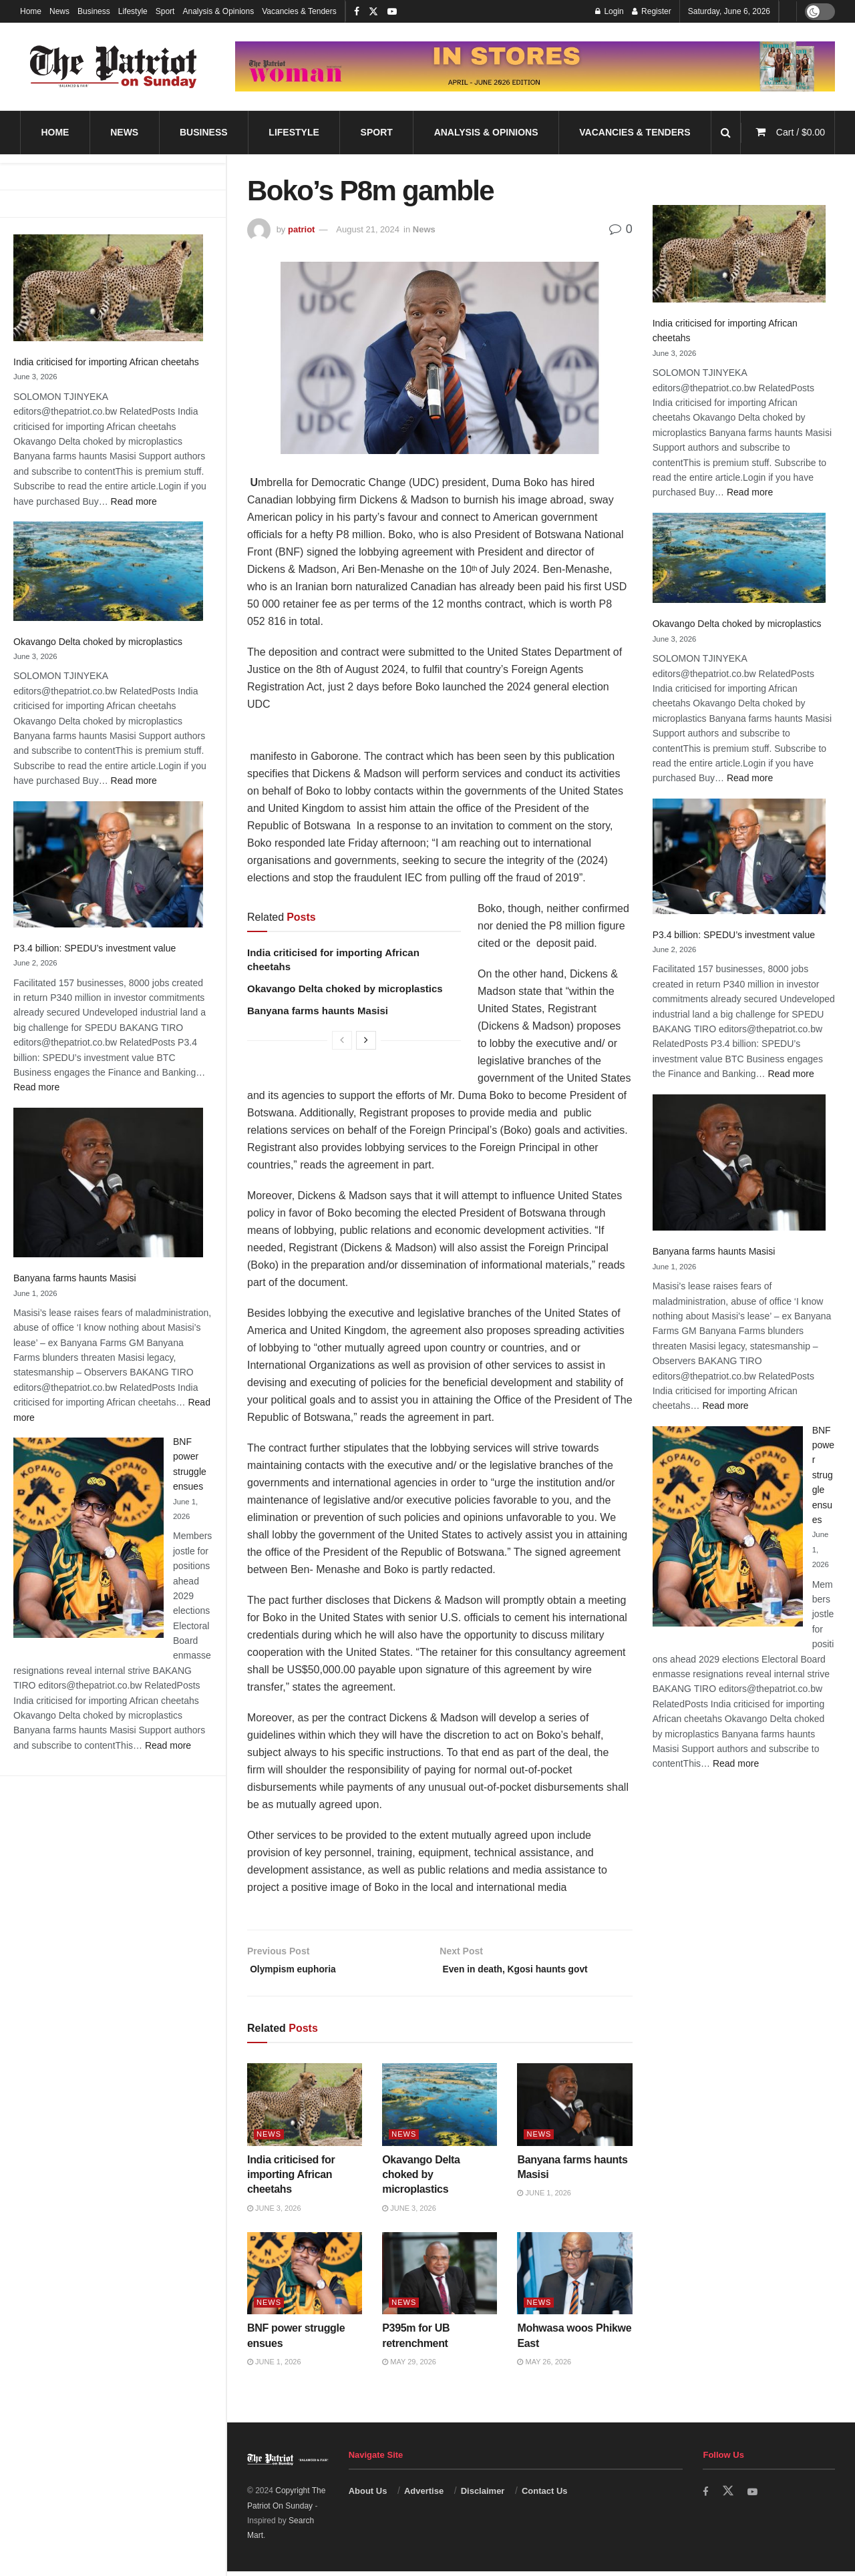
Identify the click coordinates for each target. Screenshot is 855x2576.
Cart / (800, 132)
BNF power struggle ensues (823, 1475)
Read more (134, 501)
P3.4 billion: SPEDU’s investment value (94, 948)
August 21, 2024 (367, 229)
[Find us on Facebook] (706, 2495)
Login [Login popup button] (609, 11)
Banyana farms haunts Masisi (74, 1278)
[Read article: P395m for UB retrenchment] (439, 2278)
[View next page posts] (366, 1040)
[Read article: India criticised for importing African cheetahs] (304, 2109)
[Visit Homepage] (113, 66)
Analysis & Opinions (218, 11)
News (59, 11)
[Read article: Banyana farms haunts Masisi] (574, 2109)
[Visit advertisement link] (535, 66)
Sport (165, 11)
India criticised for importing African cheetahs (106, 362)
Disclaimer (483, 2495)
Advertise (424, 2495)
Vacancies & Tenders (299, 11)
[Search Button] (726, 132)
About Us (368, 2495)
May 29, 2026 (409, 2366)
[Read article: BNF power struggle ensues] (304, 2278)
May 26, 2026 (544, 2366)
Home (30, 11)
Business (93, 11)
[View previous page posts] (342, 1040)
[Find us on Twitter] (729, 2495)
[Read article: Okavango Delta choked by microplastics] (439, 2109)
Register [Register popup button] (651, 11)
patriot (301, 229)
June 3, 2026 (274, 2213)
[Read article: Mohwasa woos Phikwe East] (574, 2278)
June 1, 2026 (544, 2197)
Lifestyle (133, 11)
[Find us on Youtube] (754, 2495)
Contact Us (545, 2495)
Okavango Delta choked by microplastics (97, 641)
